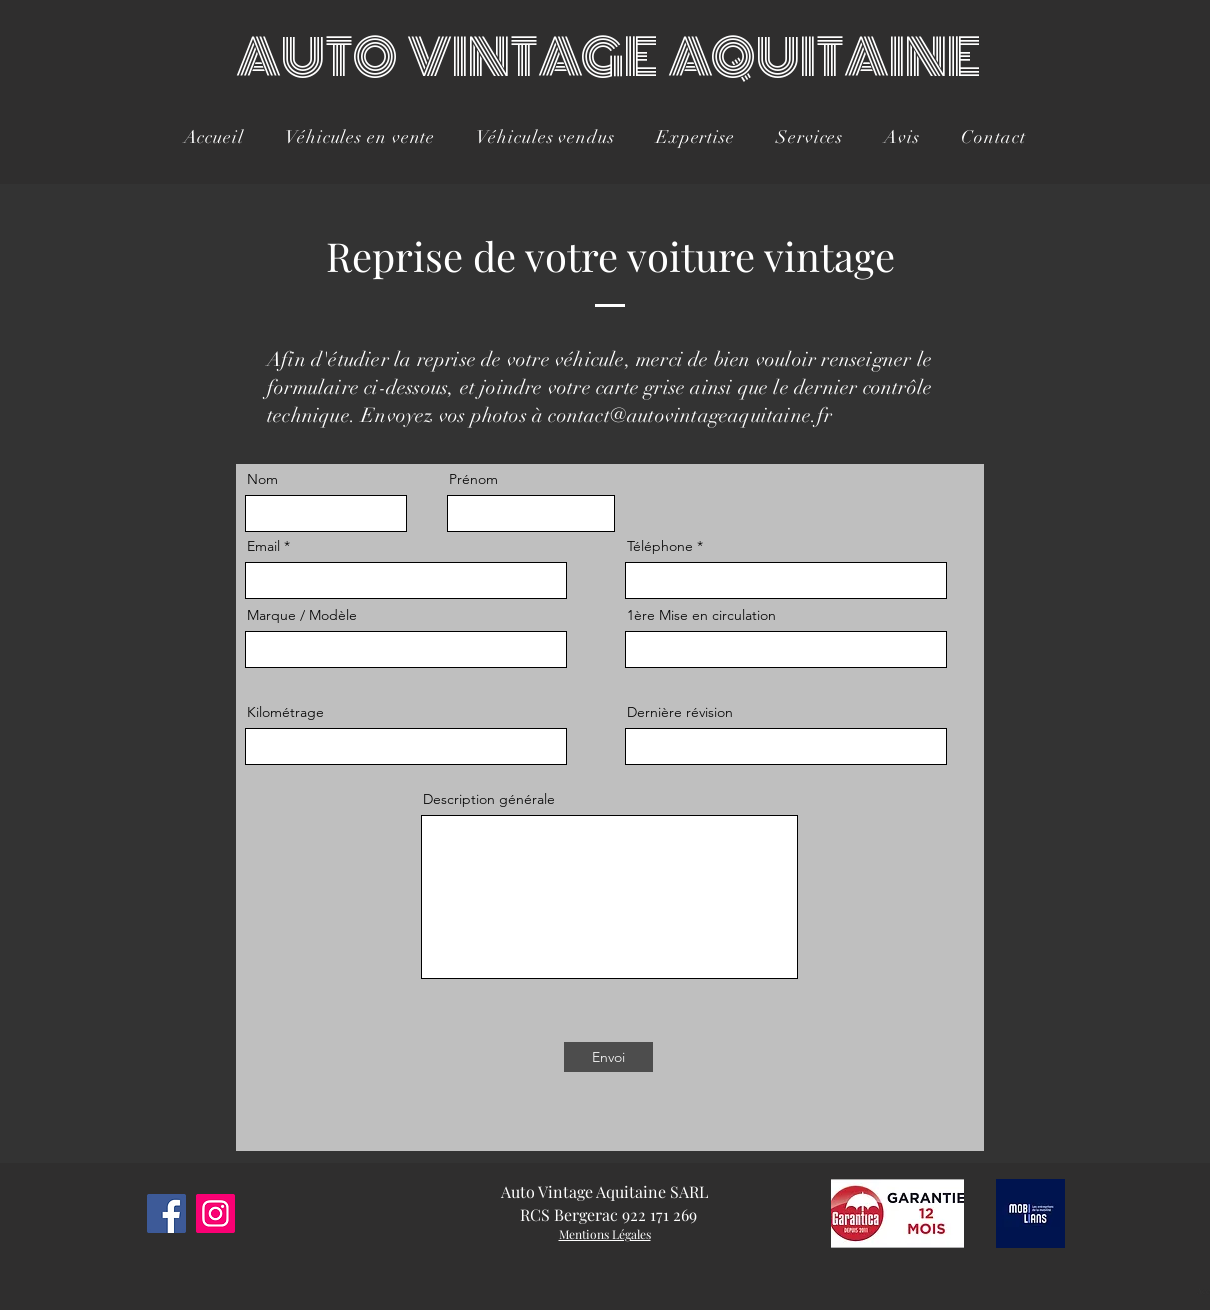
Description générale (489, 799)
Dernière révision (680, 712)
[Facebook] (166, 1213)
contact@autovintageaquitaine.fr (690, 415)
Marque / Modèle (302, 615)
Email (263, 546)
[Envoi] (608, 1057)
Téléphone (660, 546)
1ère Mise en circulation (701, 615)
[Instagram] (215, 1213)
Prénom (473, 479)
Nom (262, 479)
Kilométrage (285, 712)
